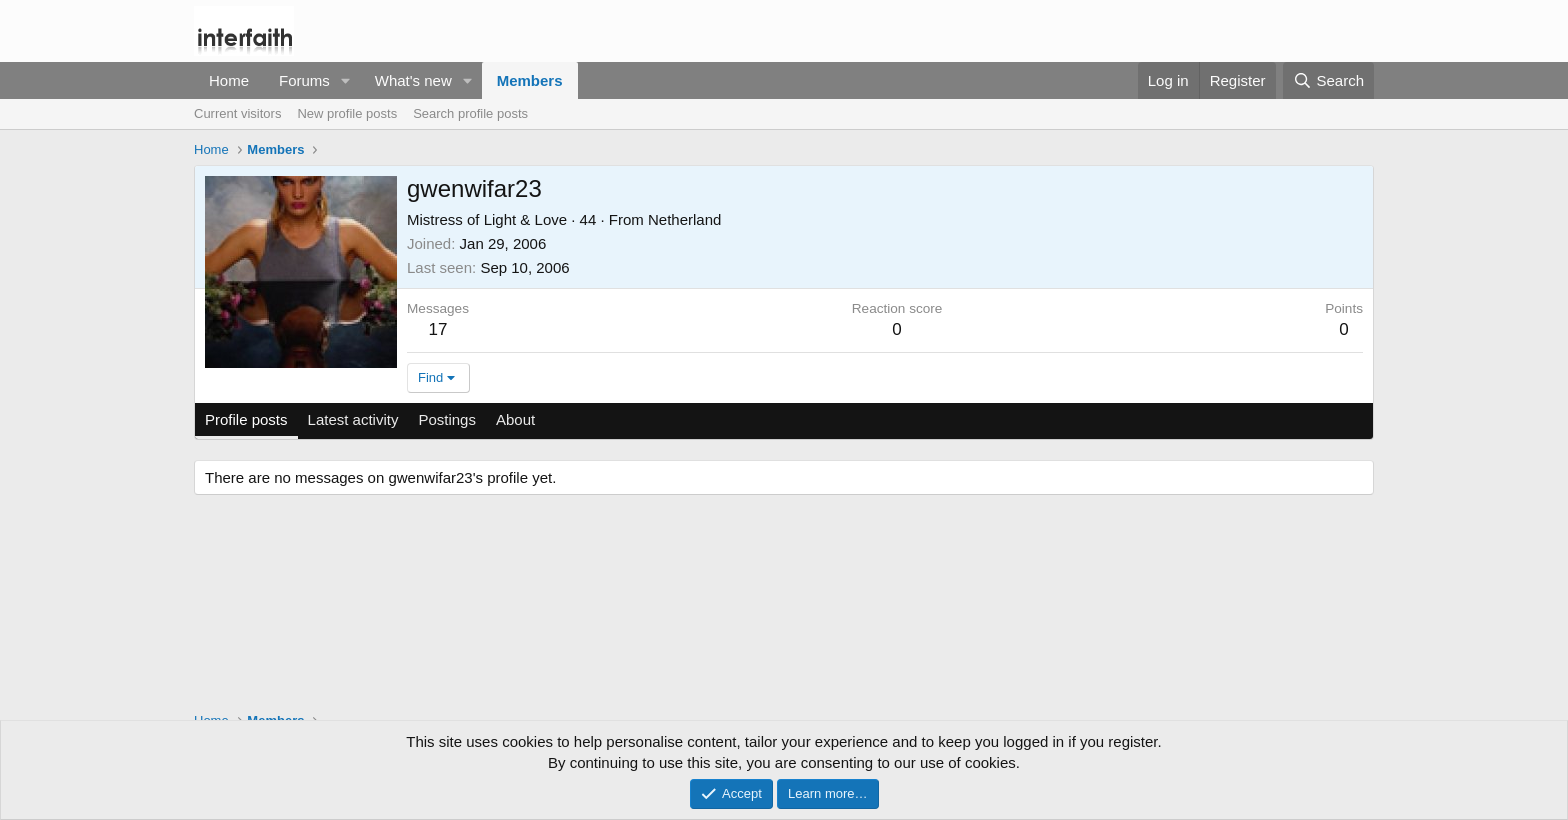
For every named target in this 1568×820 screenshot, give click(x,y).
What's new (413, 80)
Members (530, 80)
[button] (346, 80)
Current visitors (237, 113)
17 (438, 329)
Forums (304, 80)
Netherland (684, 219)
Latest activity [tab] (353, 419)
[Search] (1328, 80)
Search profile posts (470, 113)
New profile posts (347, 113)
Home (229, 80)
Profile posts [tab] (246, 419)
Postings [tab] (447, 419)
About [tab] (515, 419)
